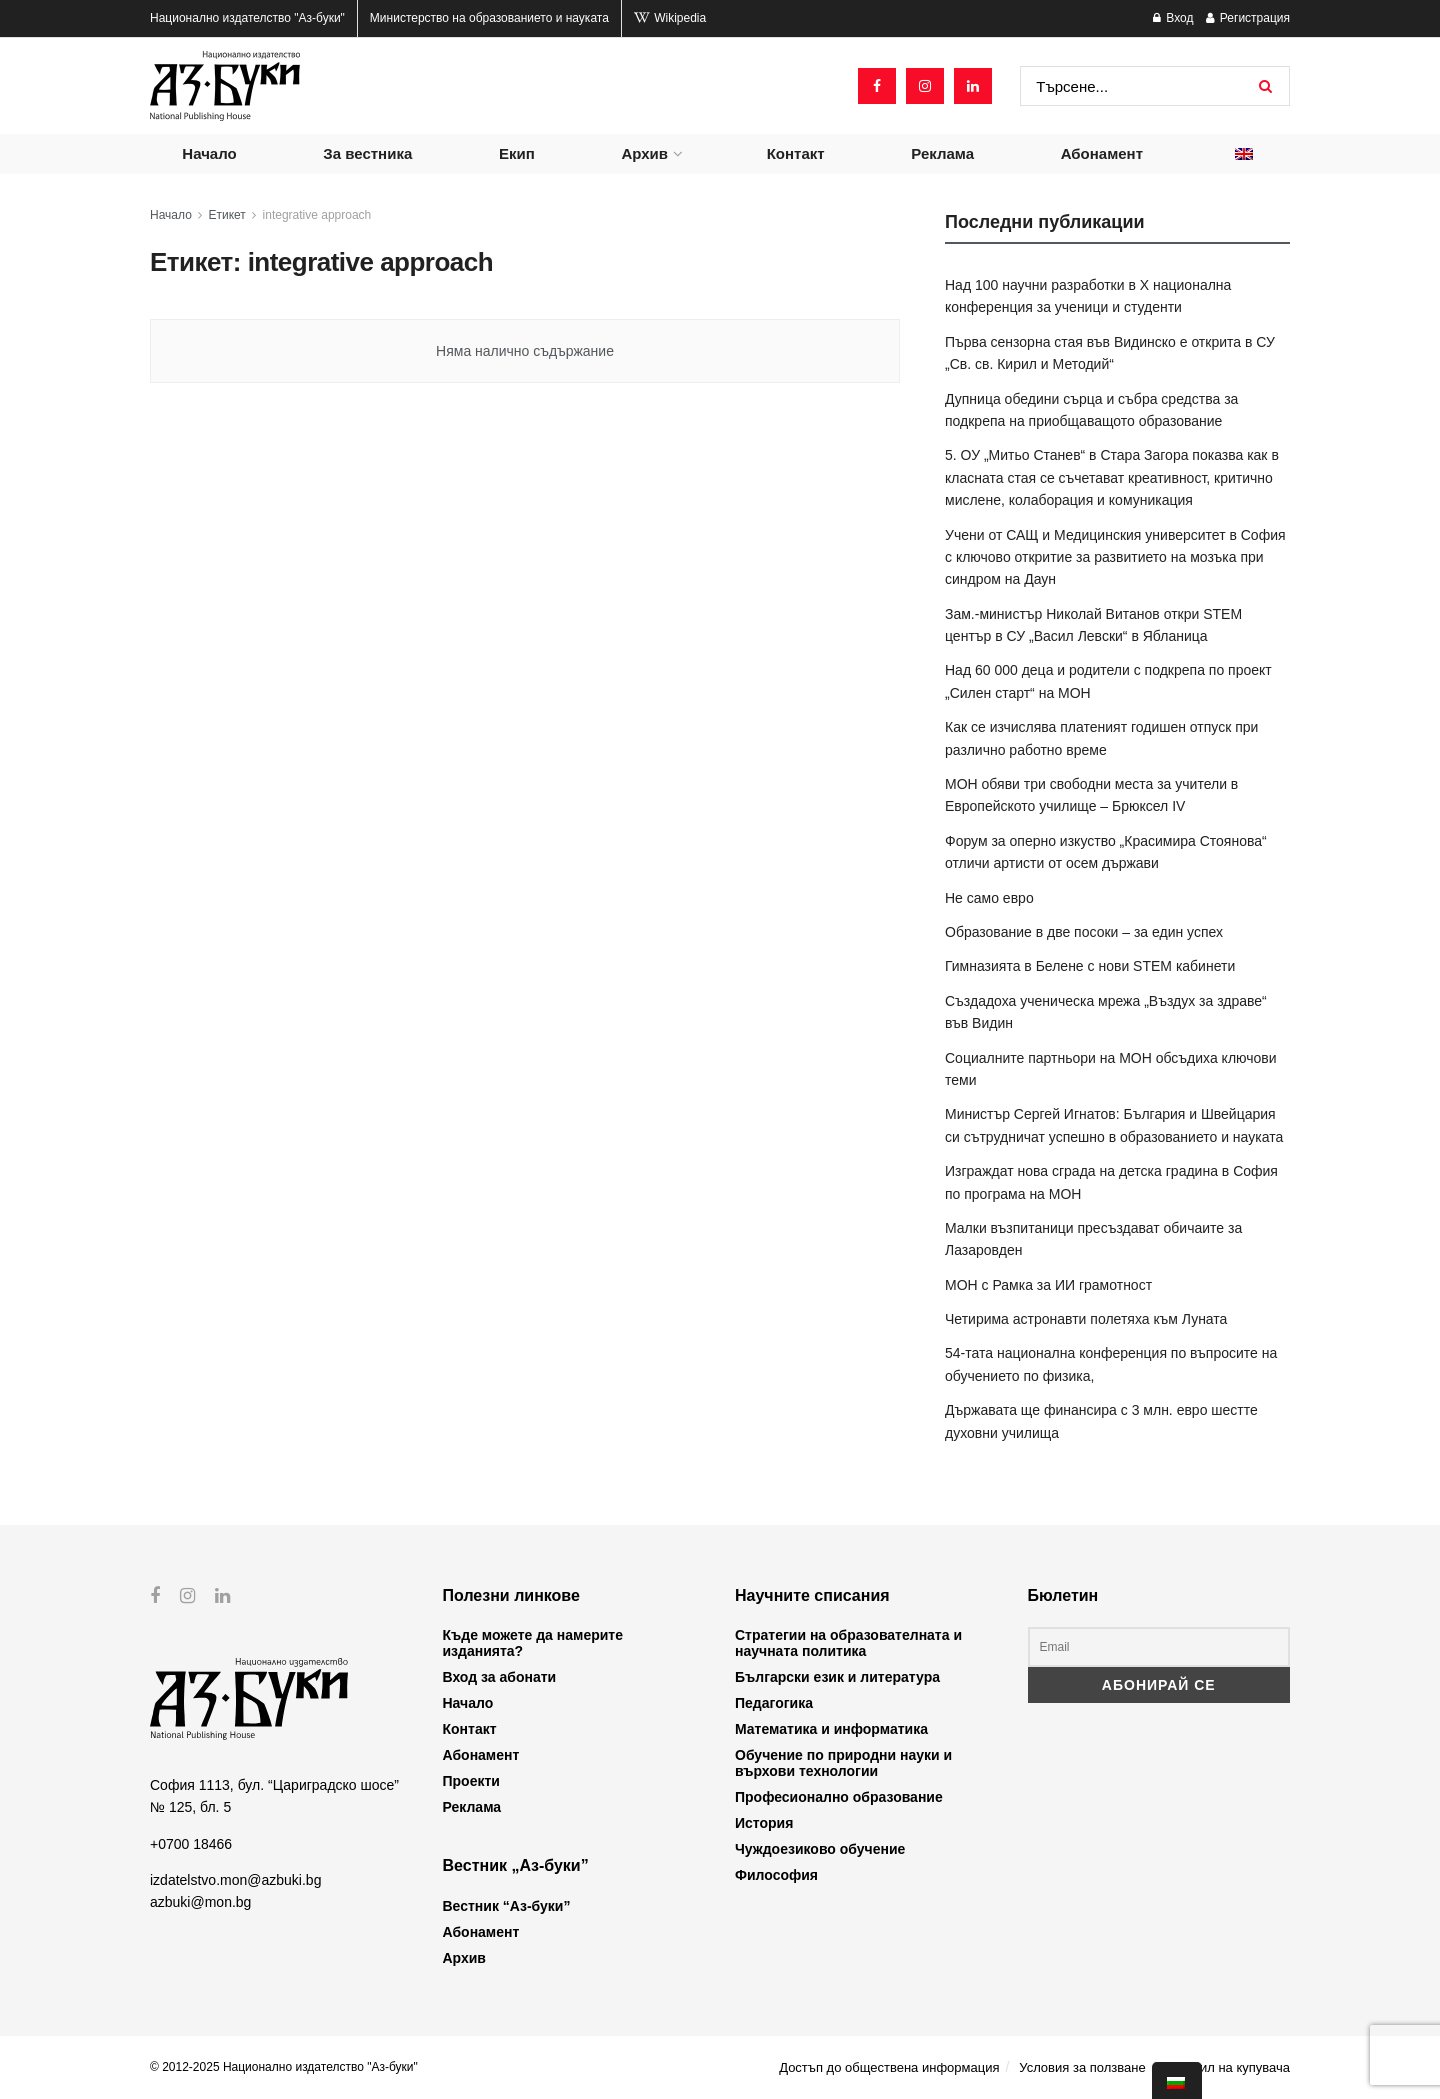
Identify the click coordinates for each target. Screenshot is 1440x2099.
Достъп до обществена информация (889, 2067)
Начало (209, 153)
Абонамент (1102, 153)
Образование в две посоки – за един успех (1084, 932)
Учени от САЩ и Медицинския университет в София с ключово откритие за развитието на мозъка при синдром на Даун (1115, 557)
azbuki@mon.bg (200, 1902)
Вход (1173, 18)
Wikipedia (670, 18)
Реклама (942, 153)
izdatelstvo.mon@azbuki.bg (235, 1880)
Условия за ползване (1082, 2067)
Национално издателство (247, 18)
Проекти (471, 1781)
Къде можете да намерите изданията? (533, 1643)
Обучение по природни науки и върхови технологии (843, 1763)
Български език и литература (837, 1677)
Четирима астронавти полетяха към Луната (1086, 1319)
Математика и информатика (831, 1729)
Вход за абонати (500, 1677)
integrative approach (317, 215)
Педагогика (774, 1703)
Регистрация (1248, 18)
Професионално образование (839, 1797)
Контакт (796, 153)
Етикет (227, 215)
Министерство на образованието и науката (489, 18)
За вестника (367, 153)
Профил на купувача (1227, 2067)
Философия (776, 1875)
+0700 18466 (191, 1843)
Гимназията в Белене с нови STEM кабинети (1090, 966)
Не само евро (989, 898)
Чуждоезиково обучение (820, 1849)
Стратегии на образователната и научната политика (848, 1643)
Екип (517, 153)
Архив (644, 153)
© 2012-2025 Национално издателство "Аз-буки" (284, 2067)
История (764, 1823)
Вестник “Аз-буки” (507, 1906)
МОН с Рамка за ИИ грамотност (1048, 1285)
